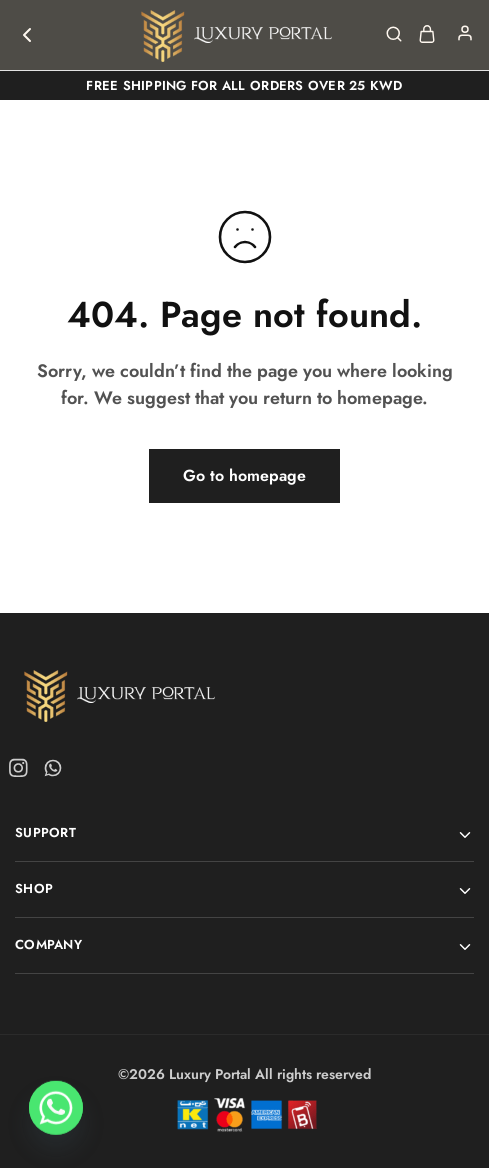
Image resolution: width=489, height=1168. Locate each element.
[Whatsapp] (56, 1116)
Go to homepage (244, 475)
